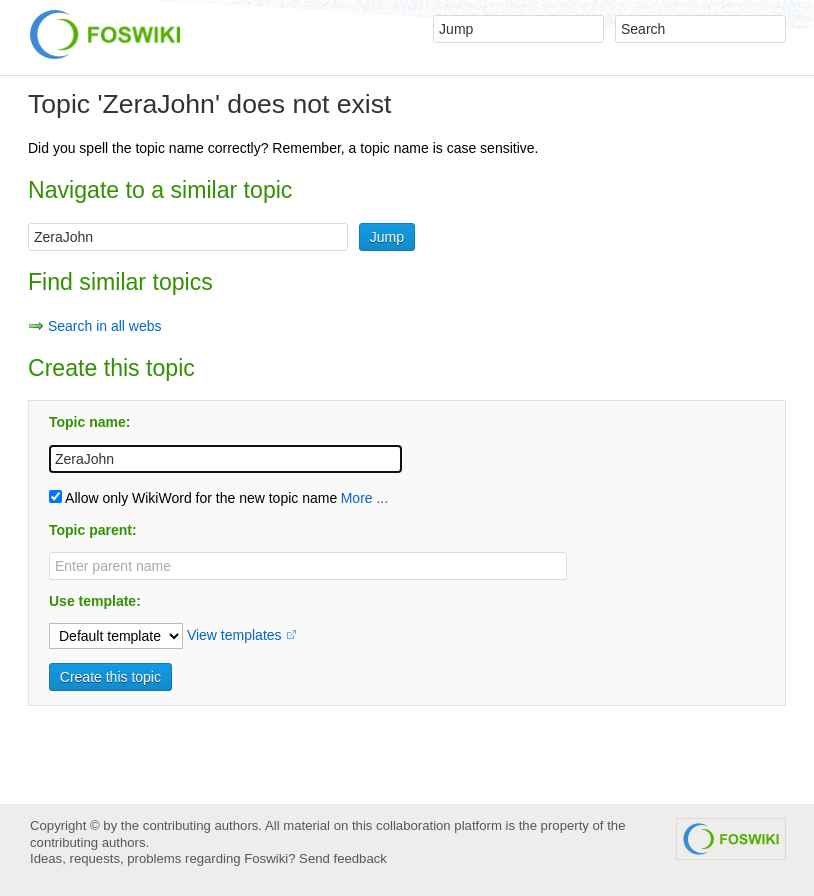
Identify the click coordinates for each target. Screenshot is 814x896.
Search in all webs (105, 326)
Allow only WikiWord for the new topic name (193, 498)
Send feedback (343, 858)
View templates (234, 635)
